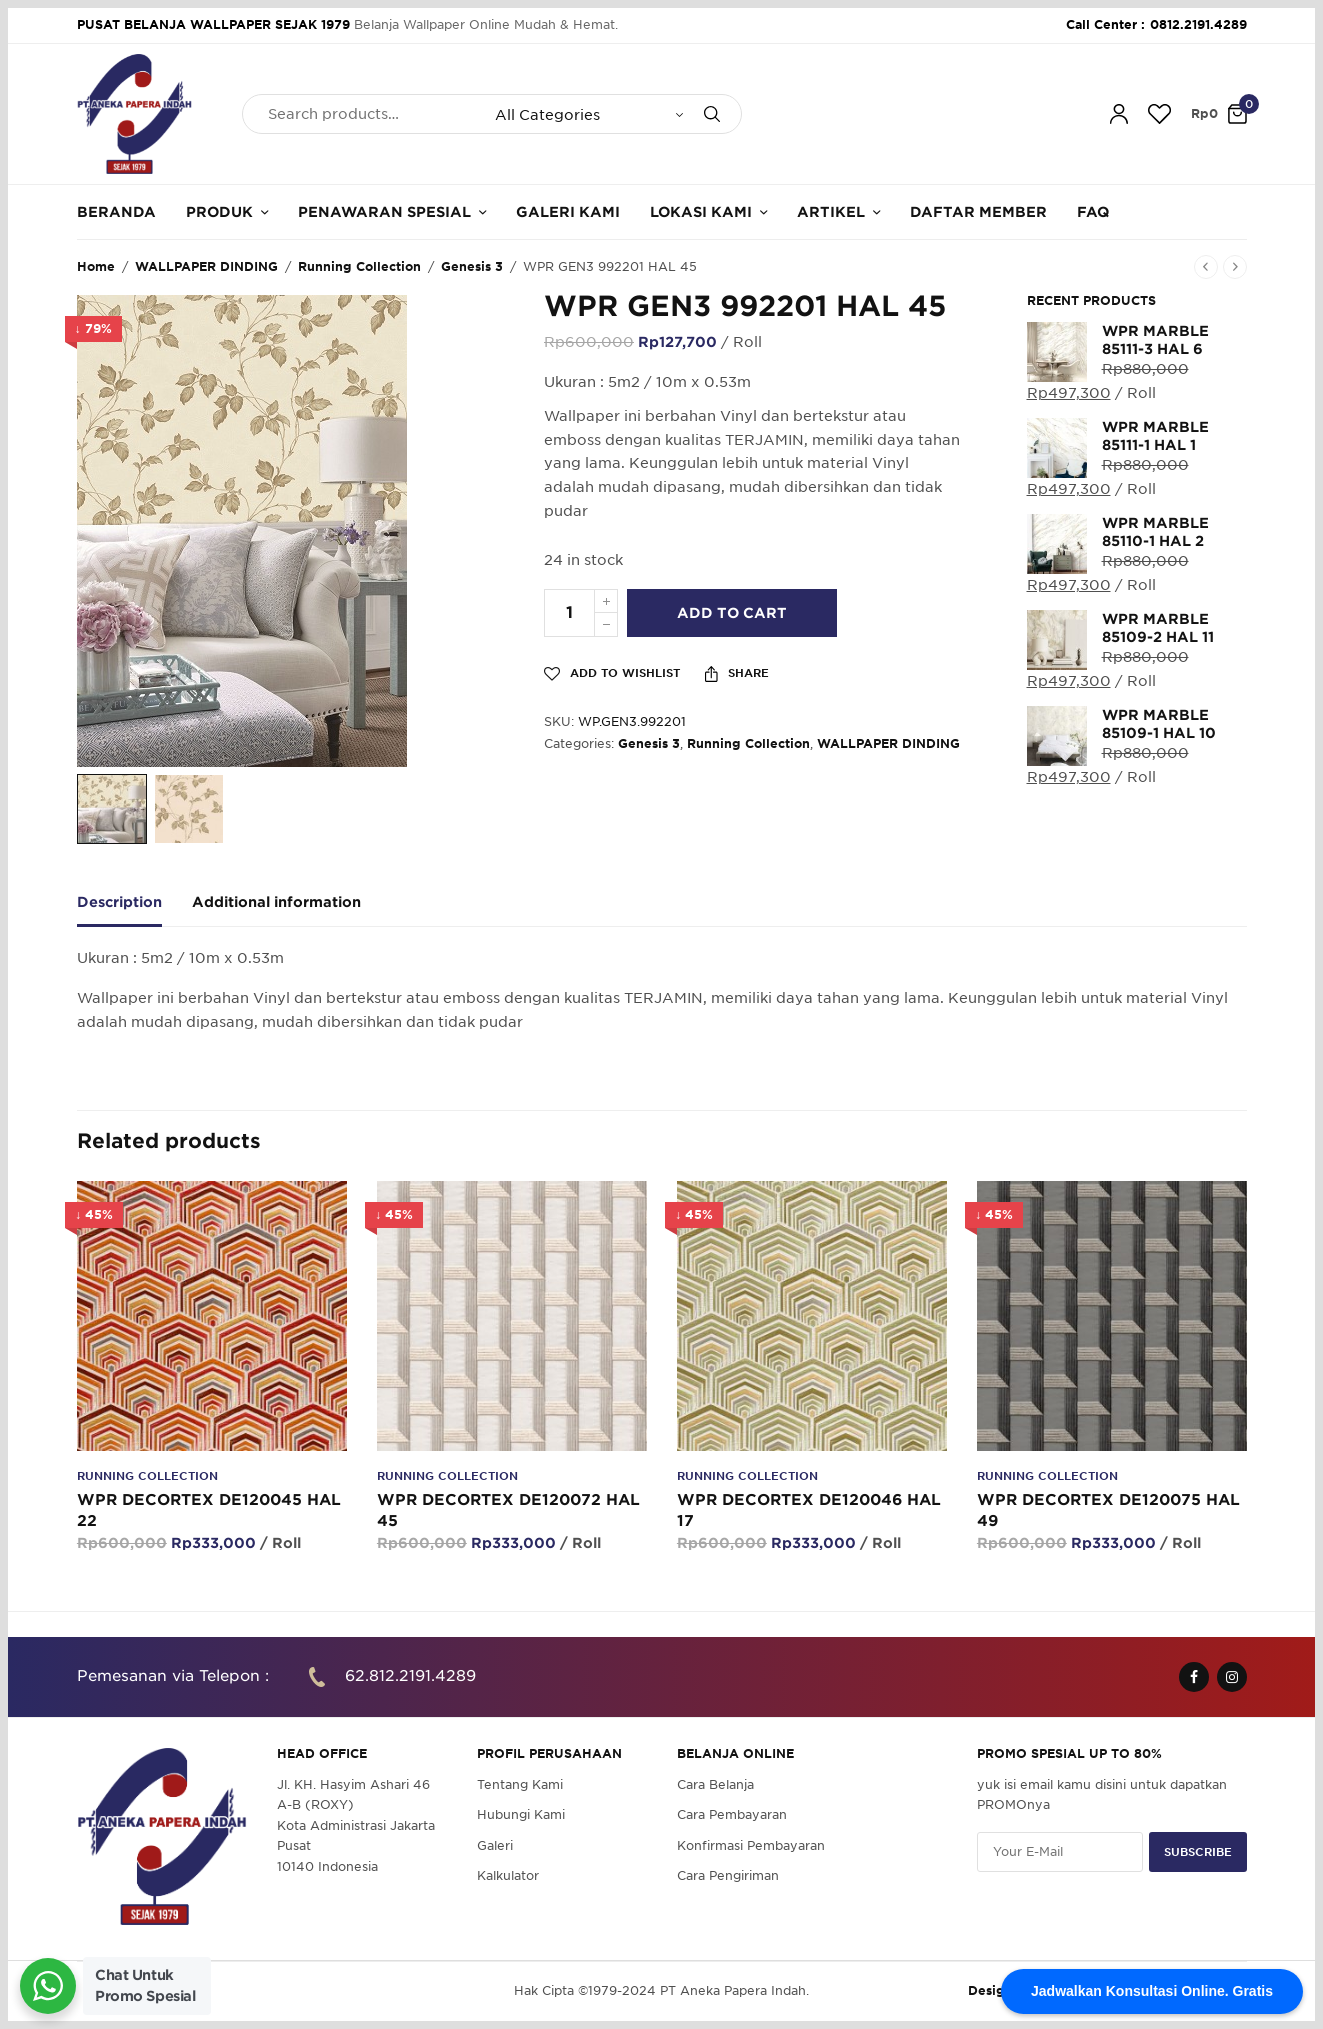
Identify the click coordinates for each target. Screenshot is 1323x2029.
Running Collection (359, 266)
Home (96, 266)
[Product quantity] (569, 613)
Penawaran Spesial (384, 212)
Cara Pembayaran (732, 1814)
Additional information (276, 902)
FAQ (1093, 212)
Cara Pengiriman (728, 1875)
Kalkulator (508, 1875)
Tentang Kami (520, 1784)
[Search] (712, 114)
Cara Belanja (715, 1784)
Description (119, 902)
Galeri (495, 1844)
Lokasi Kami (701, 212)
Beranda (116, 212)
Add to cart (732, 613)
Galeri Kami (568, 212)
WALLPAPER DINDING (206, 266)
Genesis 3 (472, 266)
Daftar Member (978, 212)
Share (737, 674)
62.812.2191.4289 (410, 1676)
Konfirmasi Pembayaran (751, 1844)
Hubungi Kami (521, 1814)
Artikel (831, 212)
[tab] (134, 911)
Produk (219, 212)
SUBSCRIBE (1198, 1851)
